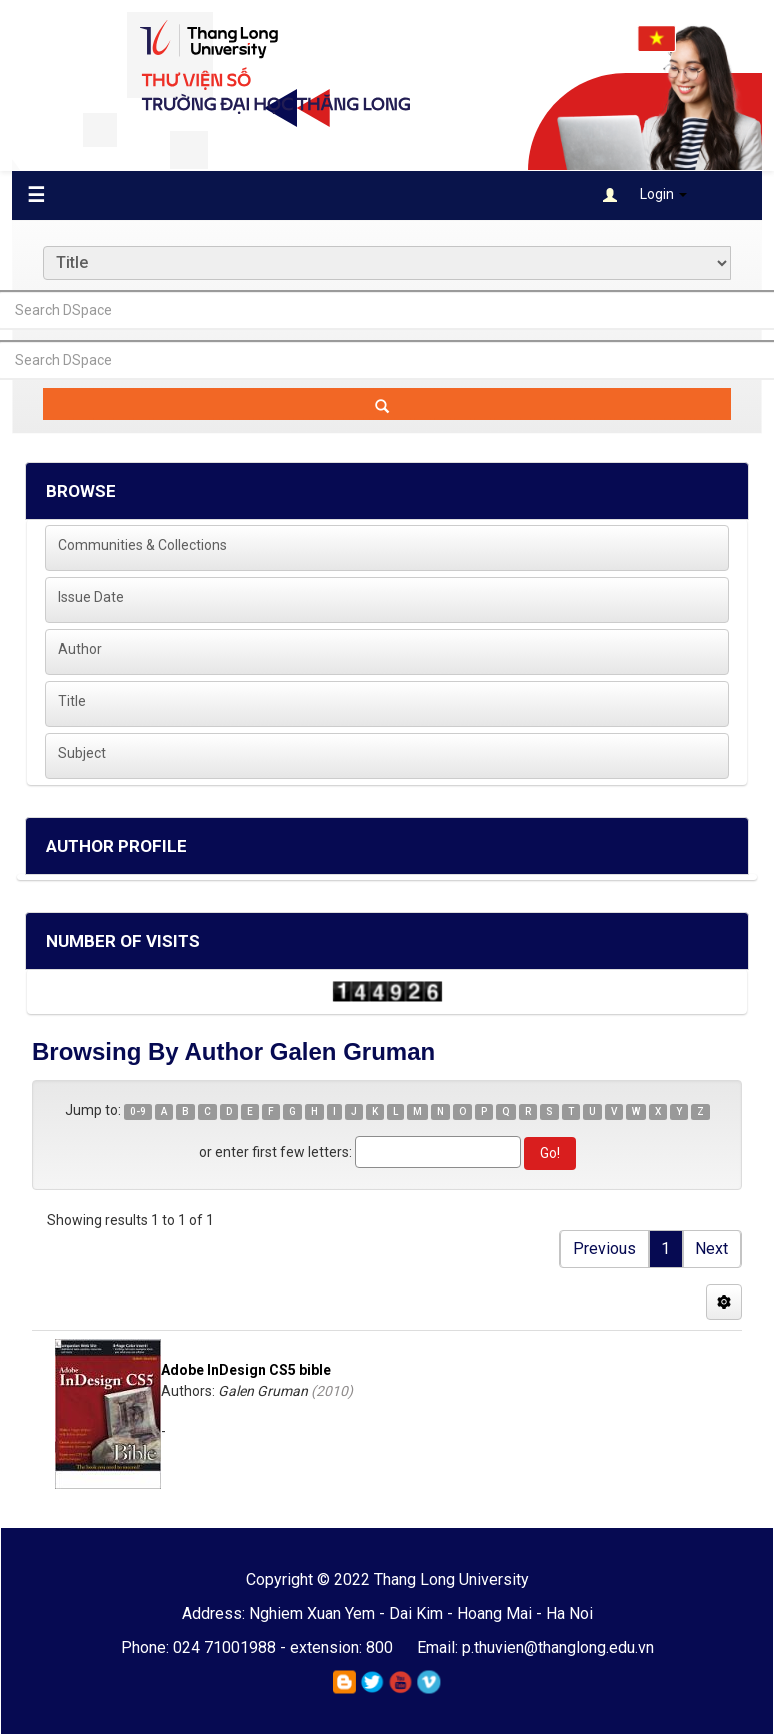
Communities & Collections (142, 545)
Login (645, 194)
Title (72, 701)
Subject (82, 753)
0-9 (138, 1111)
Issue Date (91, 597)
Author (80, 649)
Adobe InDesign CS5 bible (246, 1370)
